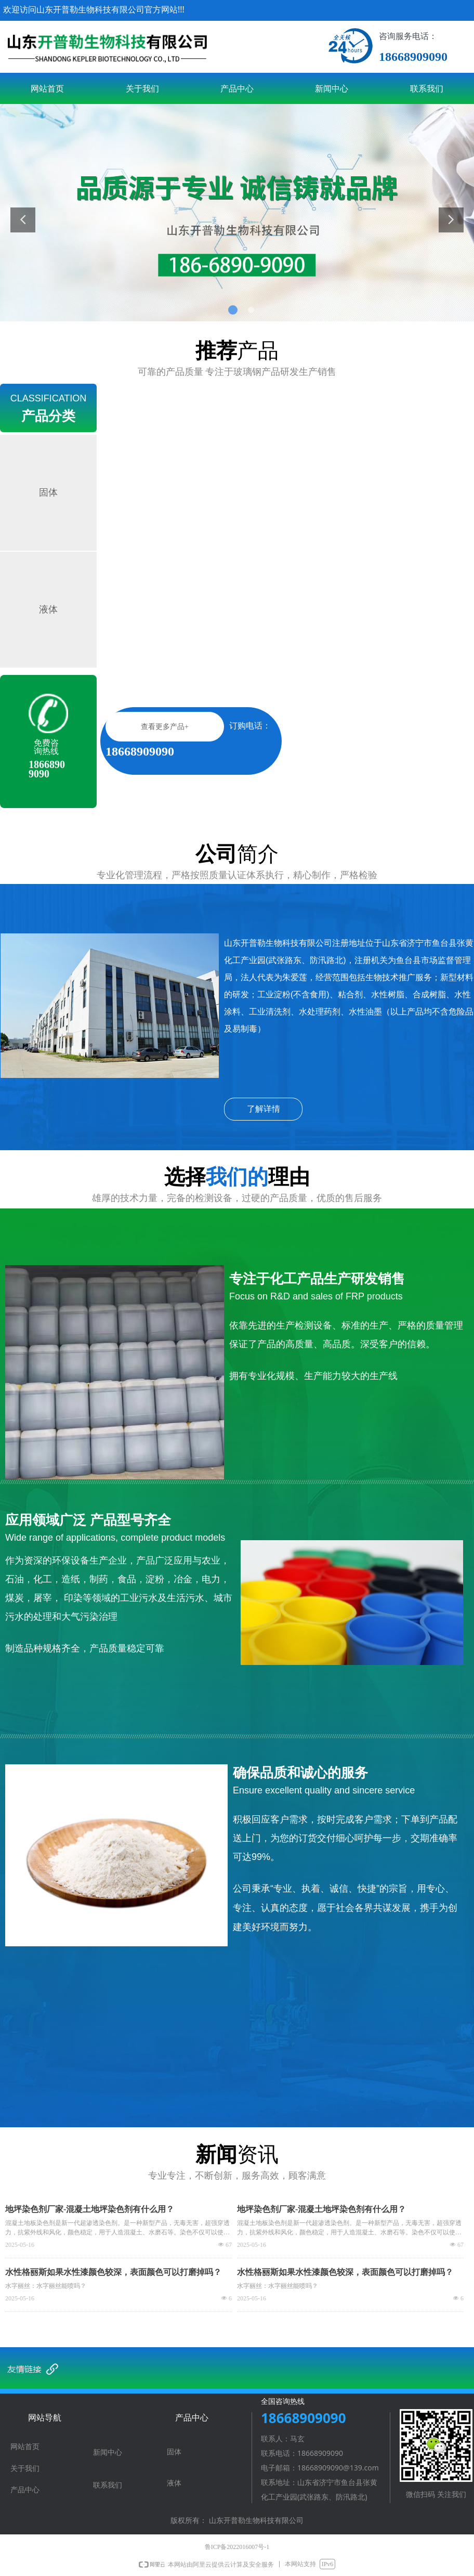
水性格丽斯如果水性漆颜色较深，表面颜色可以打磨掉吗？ (113, 2272)
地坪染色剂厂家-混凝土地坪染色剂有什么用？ (89, 2209)
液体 (48, 609)
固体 (48, 492)
